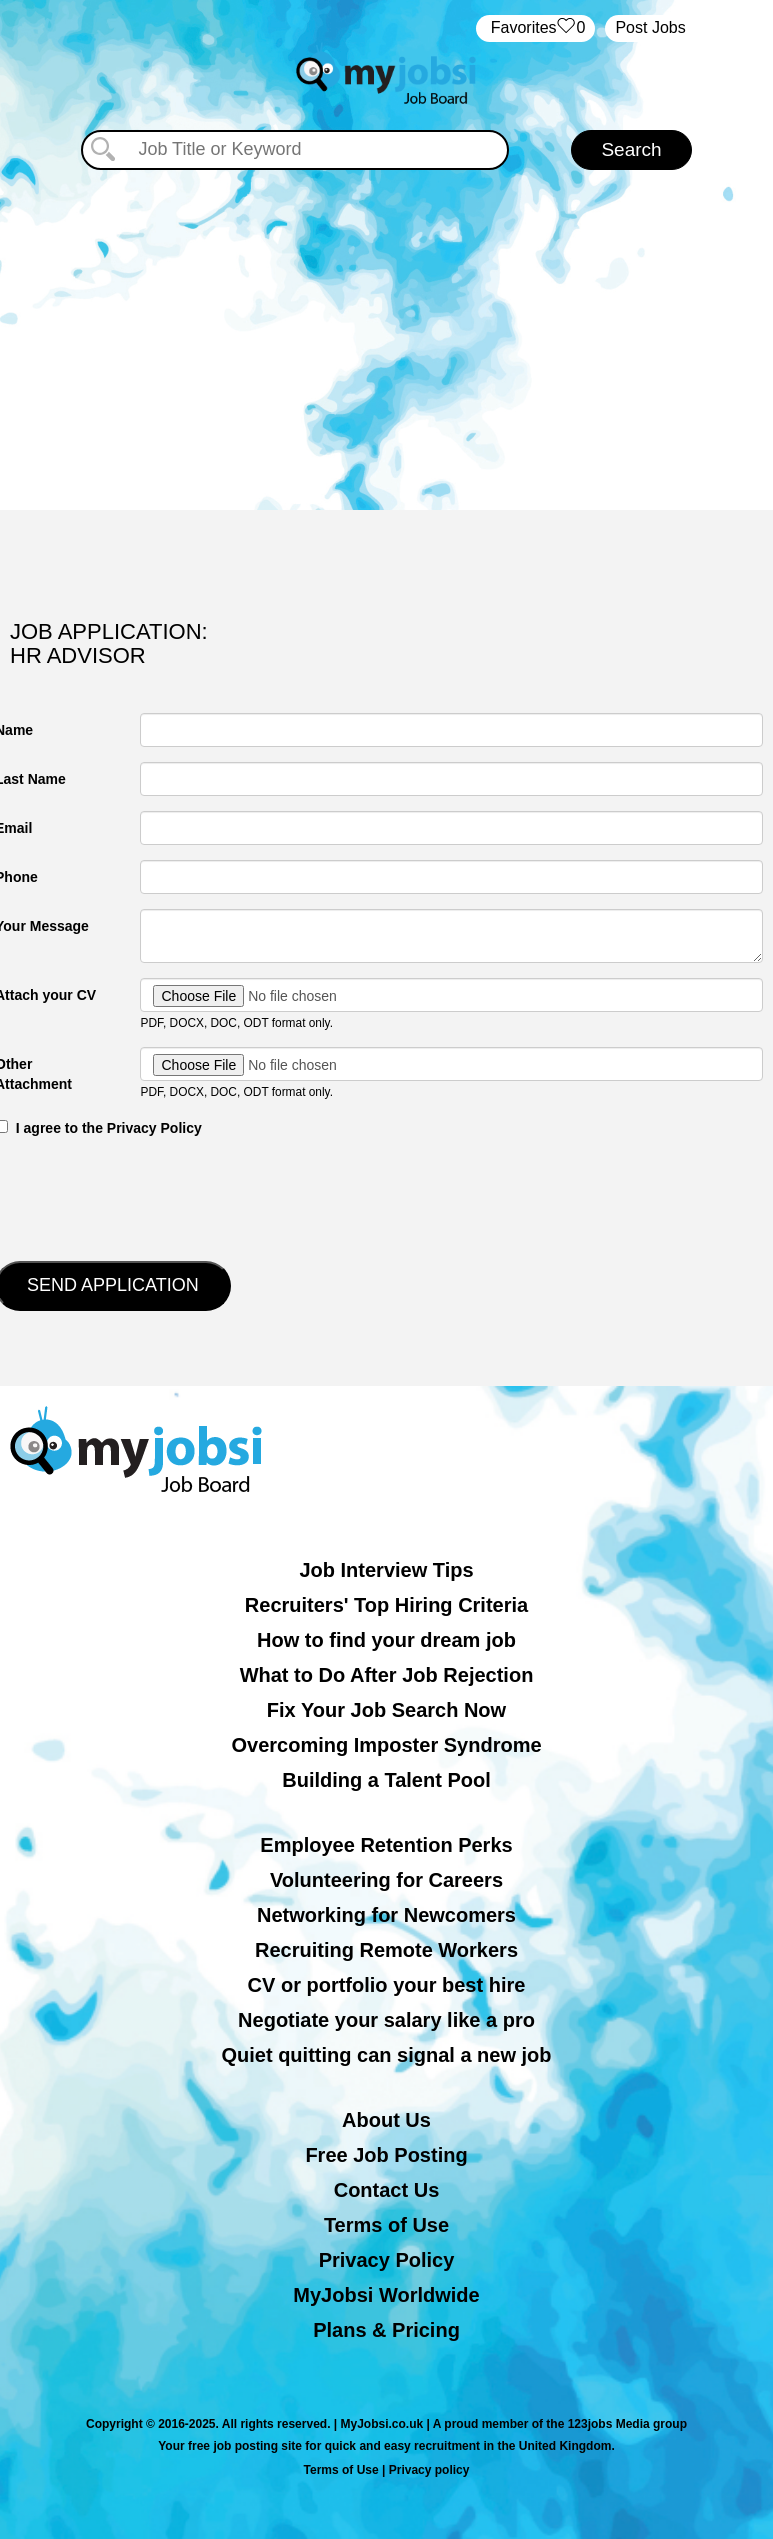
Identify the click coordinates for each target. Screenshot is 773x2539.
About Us (386, 2120)
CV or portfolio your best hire (387, 1985)
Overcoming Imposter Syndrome (386, 1745)
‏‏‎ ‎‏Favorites (535, 28)
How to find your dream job (386, 1640)
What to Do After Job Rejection (387, 1675)
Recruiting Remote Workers (386, 1950)
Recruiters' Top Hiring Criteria (386, 1605)
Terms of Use (386, 2225)
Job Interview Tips (386, 1570)
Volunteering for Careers (386, 1880)
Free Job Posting (386, 2155)
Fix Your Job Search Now (386, 1710)
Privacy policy (429, 2470)
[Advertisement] (387, 340)
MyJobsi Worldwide (386, 2295)
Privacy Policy (387, 2260)
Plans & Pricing (386, 2330)
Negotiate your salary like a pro (386, 2020)
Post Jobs (650, 27)
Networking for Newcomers (386, 1915)
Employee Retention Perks (386, 1845)
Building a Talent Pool (386, 1780)
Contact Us (387, 2190)
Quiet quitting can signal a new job (386, 2055)
